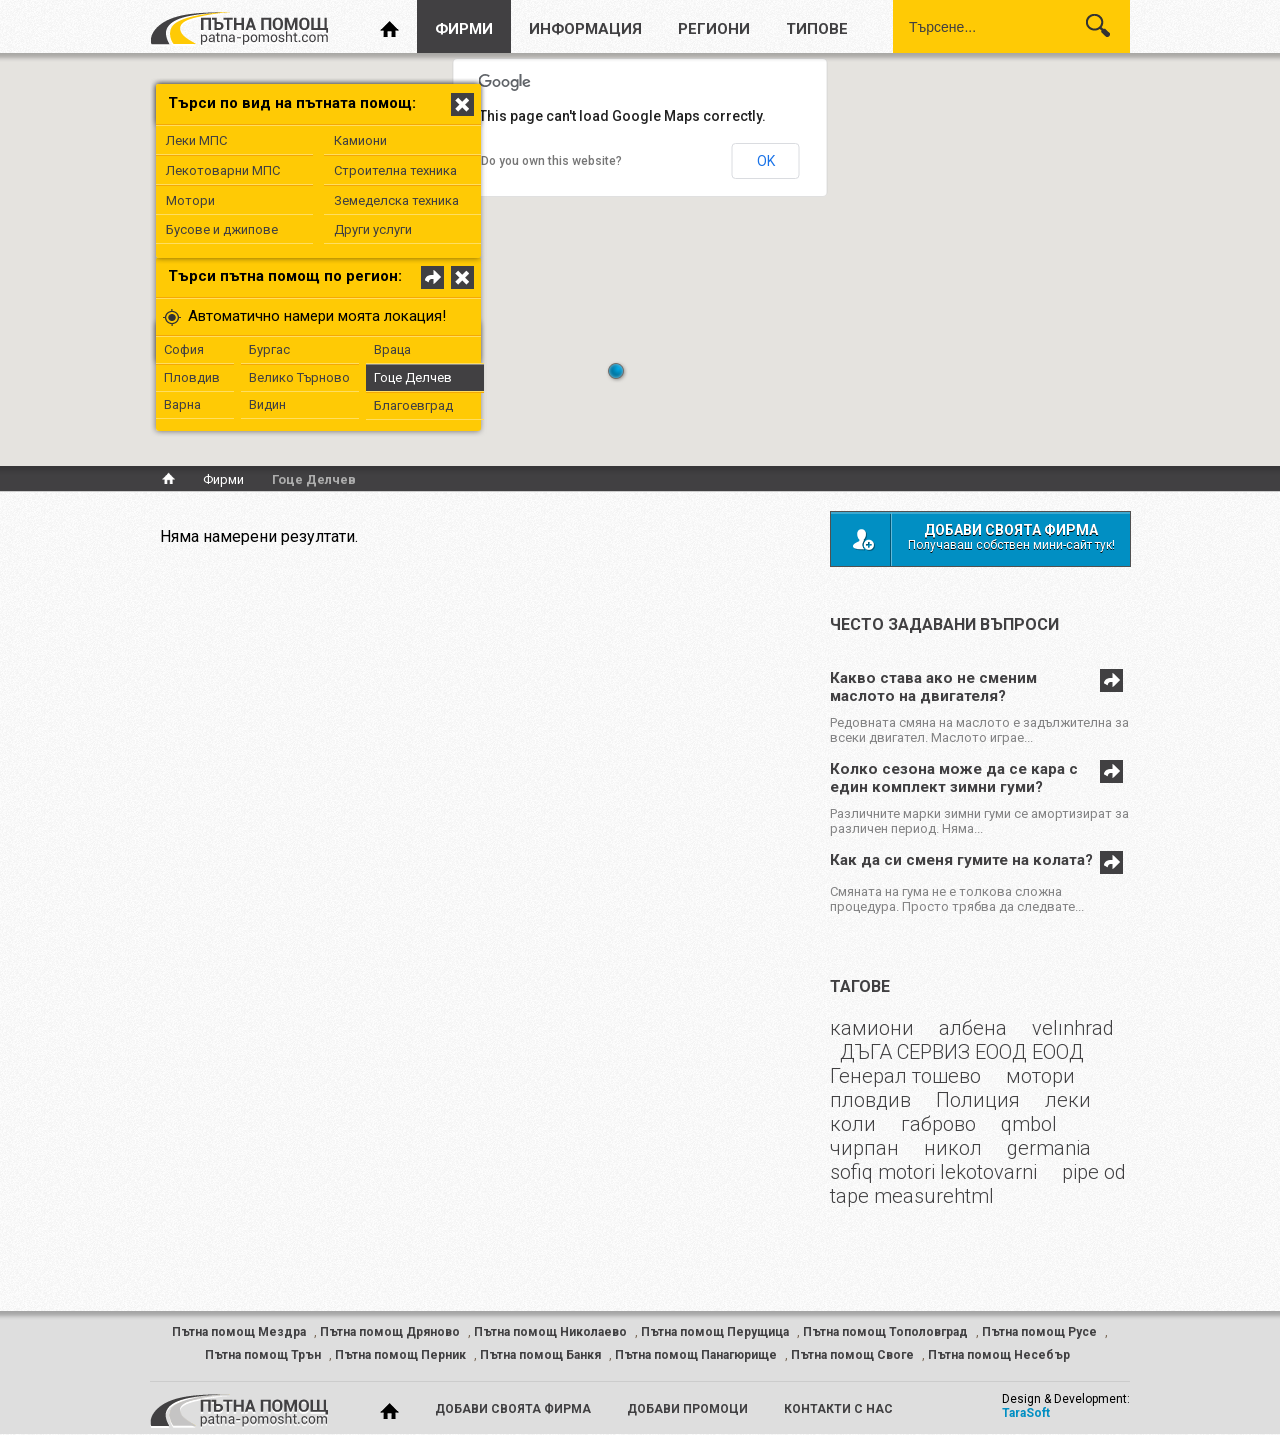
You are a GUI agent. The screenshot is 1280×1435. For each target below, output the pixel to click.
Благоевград (413, 405)
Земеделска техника (396, 200)
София (184, 349)
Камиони (360, 140)
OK (766, 161)
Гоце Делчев (413, 377)
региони (714, 29)
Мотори (190, 200)
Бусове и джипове (222, 229)
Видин (267, 404)
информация (585, 29)
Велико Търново (299, 377)
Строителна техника (395, 170)
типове (817, 29)
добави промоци (687, 1409)
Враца (392, 349)
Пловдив (192, 377)
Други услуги (373, 229)
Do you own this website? (551, 161)
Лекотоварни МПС (223, 170)
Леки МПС (196, 140)
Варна (182, 404)
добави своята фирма (513, 1409)
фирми (464, 29)
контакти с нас (838, 1409)
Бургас (269, 349)
